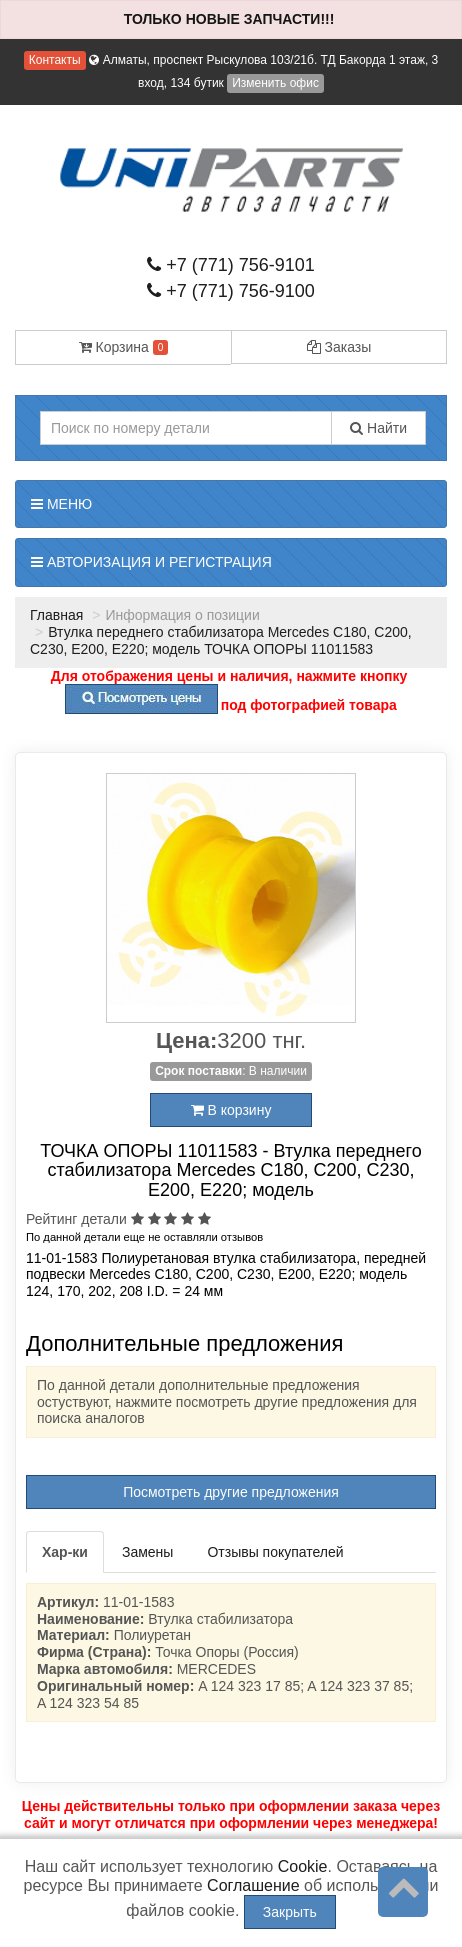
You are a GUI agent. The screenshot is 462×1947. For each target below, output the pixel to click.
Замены (147, 1552)
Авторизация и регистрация (151, 562)
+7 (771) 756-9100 (231, 291)
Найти (378, 428)
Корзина (124, 347)
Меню (61, 504)
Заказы (339, 347)
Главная (56, 615)
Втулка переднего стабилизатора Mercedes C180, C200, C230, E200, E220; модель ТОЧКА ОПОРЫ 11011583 (221, 640)
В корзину (231, 1110)
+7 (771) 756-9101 (231, 265)
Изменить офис (275, 83)
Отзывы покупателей (275, 1552)
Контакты (55, 60)
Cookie (303, 1866)
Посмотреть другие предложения (231, 1492)
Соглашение (253, 1885)
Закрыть (290, 1912)
